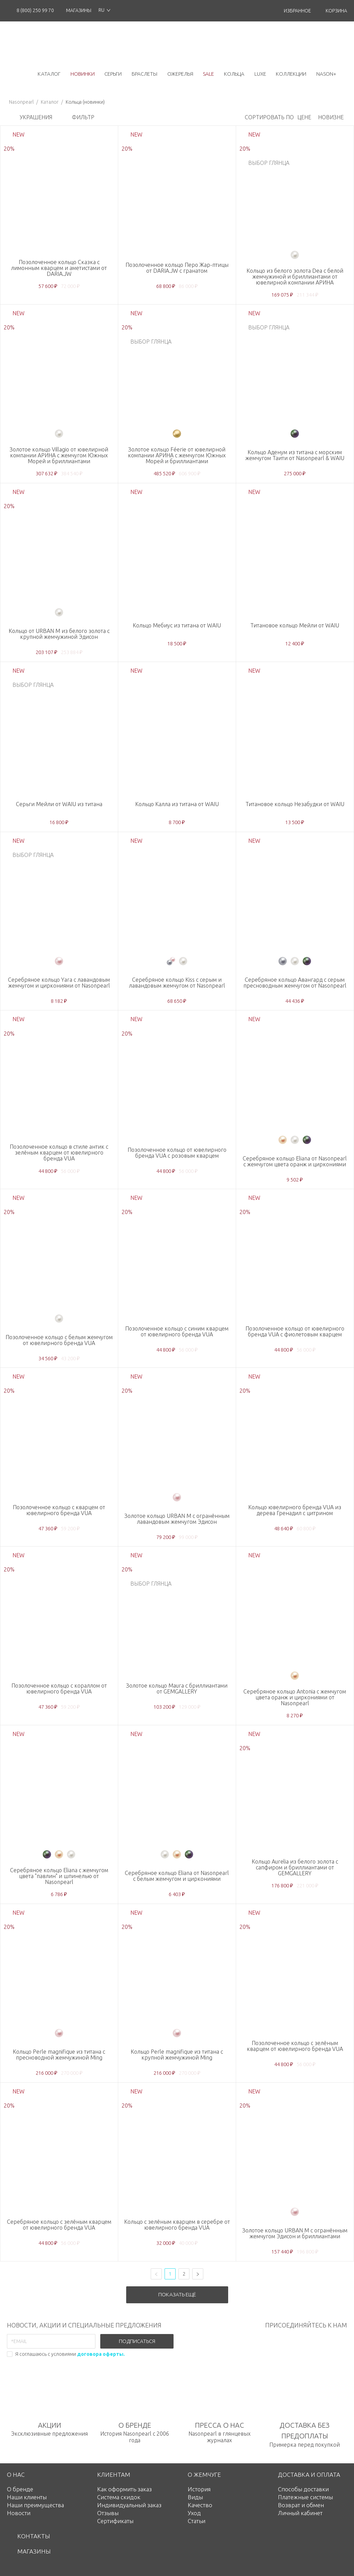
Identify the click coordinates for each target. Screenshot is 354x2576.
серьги (113, 74)
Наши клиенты (27, 2497)
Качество (200, 2505)
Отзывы (108, 2513)
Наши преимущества (35, 2505)
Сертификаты (115, 2521)
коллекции (291, 74)
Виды (195, 2497)
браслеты (144, 74)
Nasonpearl (21, 102)
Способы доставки (303, 2489)
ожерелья (180, 74)
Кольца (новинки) (85, 102)
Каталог (49, 102)
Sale (208, 74)
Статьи (196, 2521)
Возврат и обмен (301, 2505)
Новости (18, 2513)
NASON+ (326, 74)
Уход (194, 2513)
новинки (83, 74)
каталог (49, 74)
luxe (260, 74)
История (199, 2489)
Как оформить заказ (124, 2489)
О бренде (20, 2489)
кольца (234, 74)
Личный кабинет (300, 2513)
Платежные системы (305, 2497)
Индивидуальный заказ (129, 2505)
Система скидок (118, 2497)
